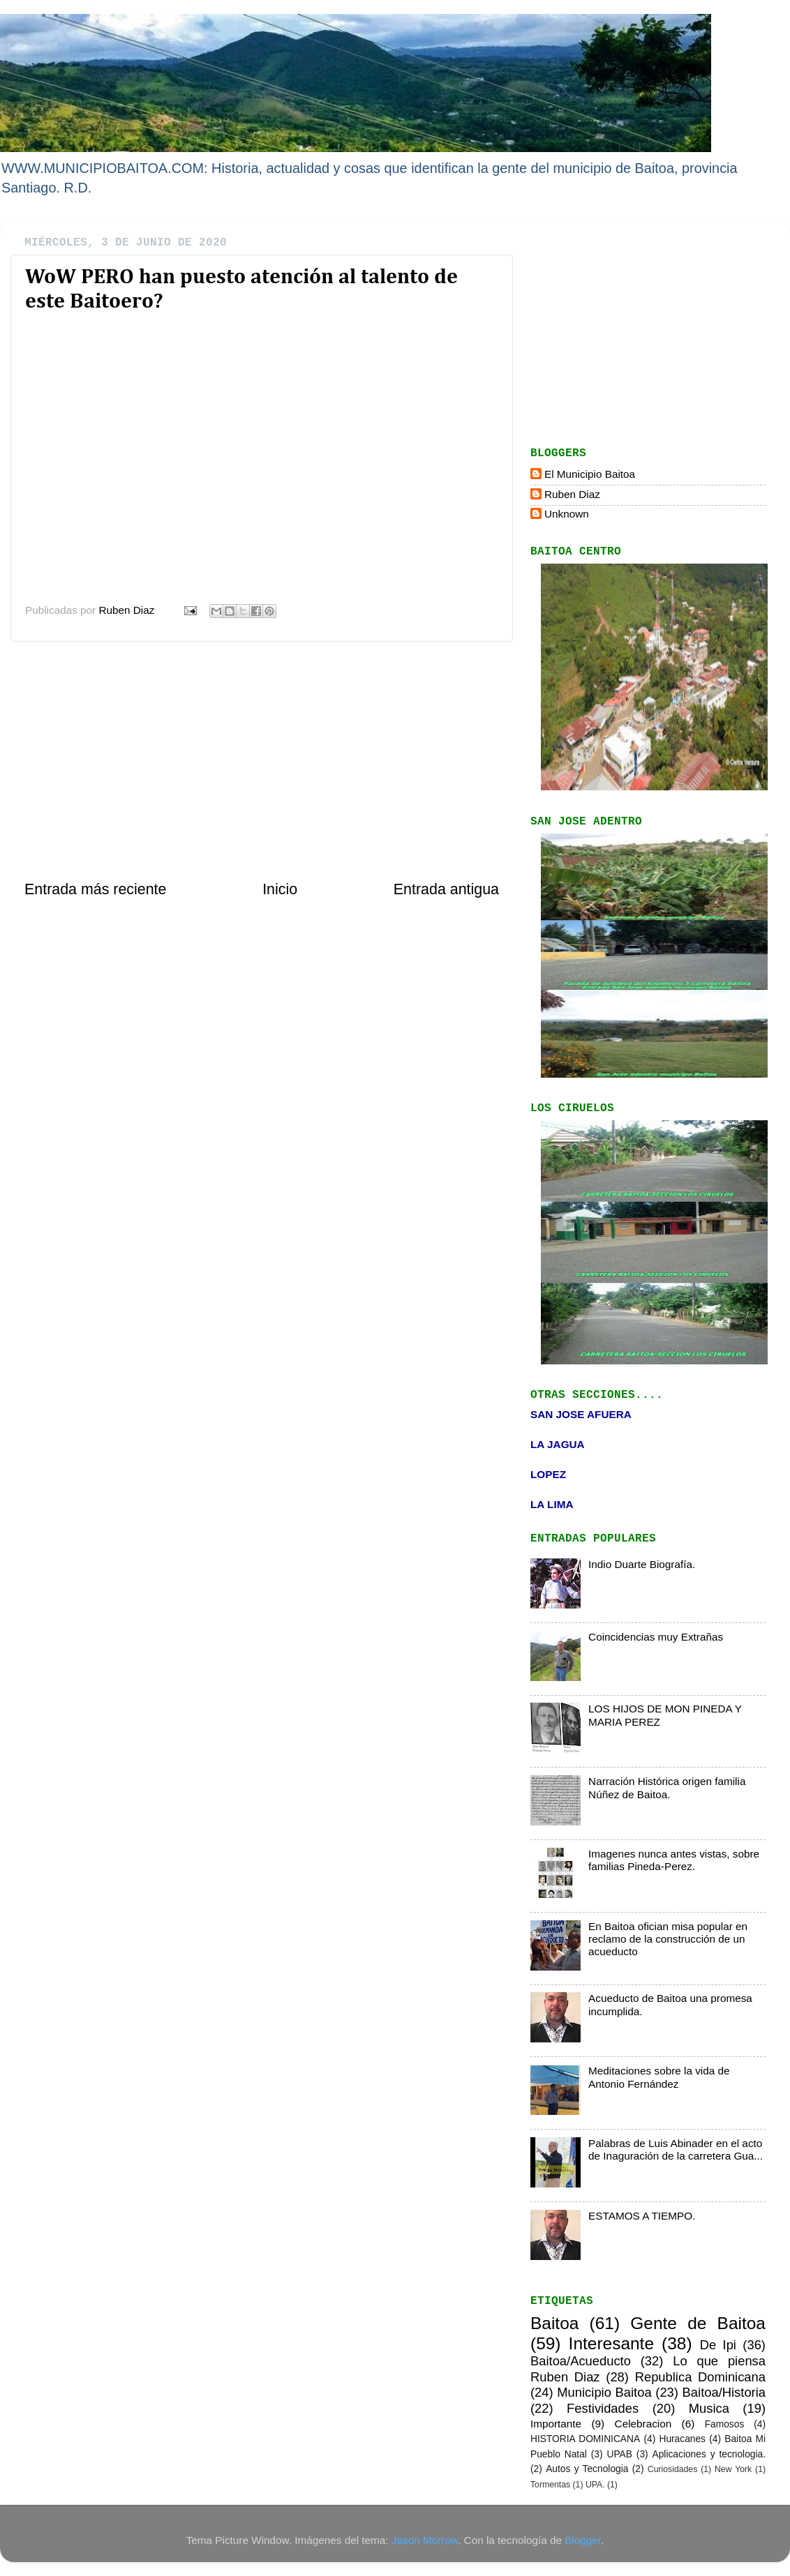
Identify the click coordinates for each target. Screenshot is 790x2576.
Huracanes (682, 2439)
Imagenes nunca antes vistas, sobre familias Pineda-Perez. (673, 1860)
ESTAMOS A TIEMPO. (641, 2216)
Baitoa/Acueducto (580, 2360)
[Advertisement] (261, 760)
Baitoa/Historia (724, 2392)
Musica (709, 2408)
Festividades (603, 2408)
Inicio (279, 889)
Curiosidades (672, 2469)
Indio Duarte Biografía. (641, 1564)
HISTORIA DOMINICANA (585, 2439)
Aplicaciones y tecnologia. (709, 2454)
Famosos (725, 2424)
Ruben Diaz (572, 494)
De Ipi (718, 2344)
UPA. (595, 2485)
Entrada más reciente (95, 889)
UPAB (619, 2454)
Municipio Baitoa (604, 2392)
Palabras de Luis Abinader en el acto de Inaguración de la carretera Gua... (675, 2149)
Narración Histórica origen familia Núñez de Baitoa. (666, 1787)
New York (733, 2469)
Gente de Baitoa (698, 2323)
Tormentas (550, 2485)
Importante (555, 2424)
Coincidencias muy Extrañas (655, 1637)
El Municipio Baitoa (589, 474)
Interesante (611, 2343)
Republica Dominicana (700, 2377)
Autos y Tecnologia (587, 2469)
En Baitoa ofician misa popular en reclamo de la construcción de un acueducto (667, 1939)
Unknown (566, 514)
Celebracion (643, 2424)
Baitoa (554, 2323)
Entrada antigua (446, 889)
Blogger (583, 2540)
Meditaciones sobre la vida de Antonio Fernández (658, 2077)
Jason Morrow (425, 2540)
